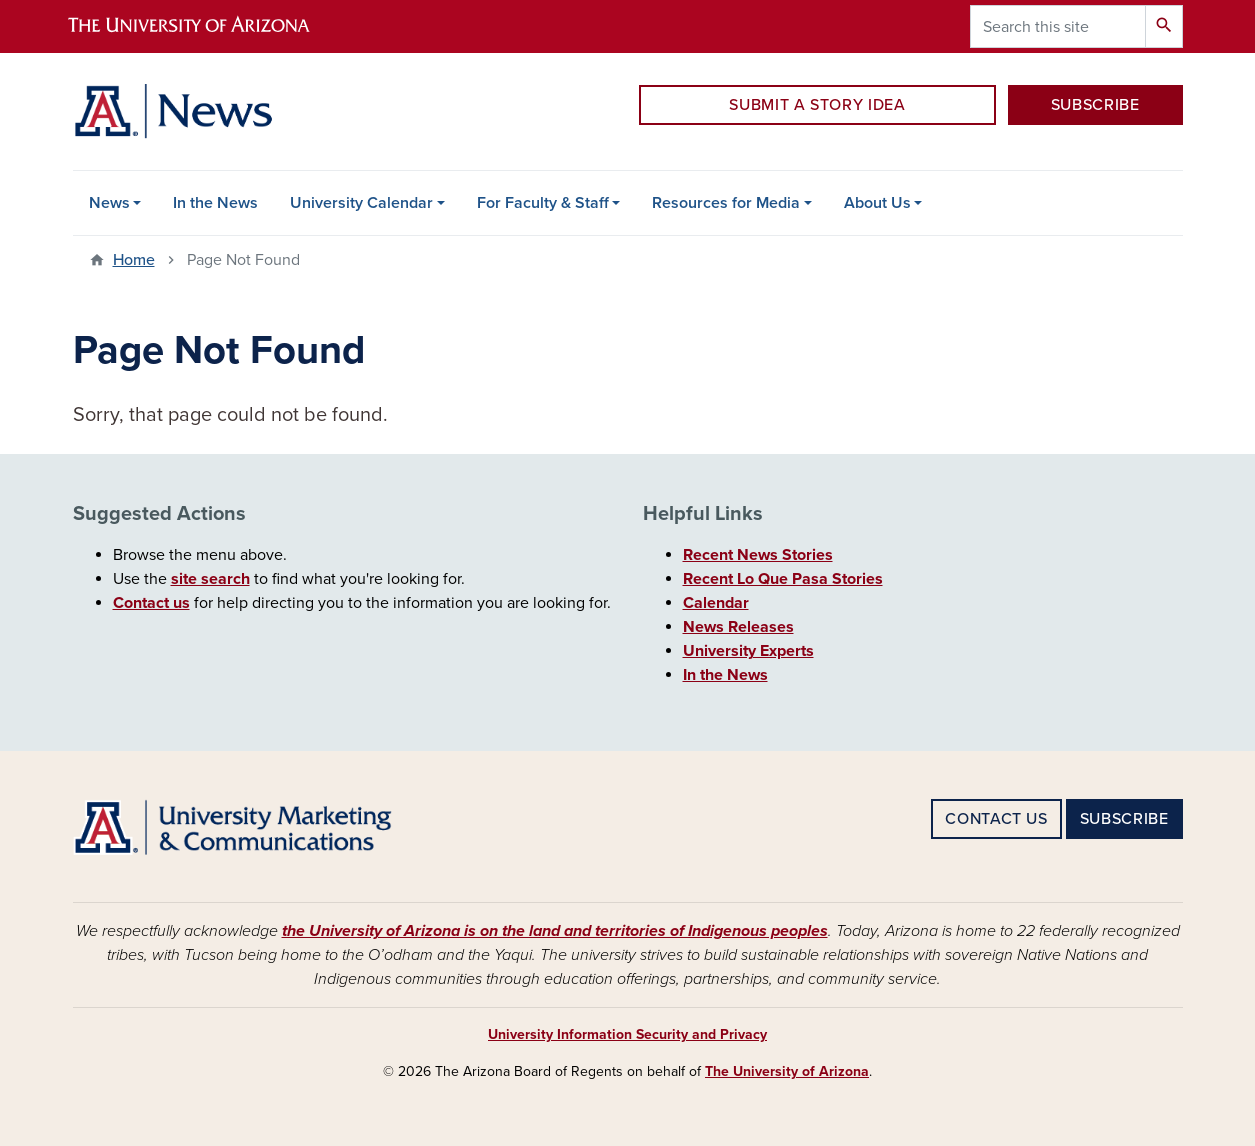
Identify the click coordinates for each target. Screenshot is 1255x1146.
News (109, 203)
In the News (215, 203)
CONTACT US (996, 819)
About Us (877, 203)
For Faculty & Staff (543, 203)
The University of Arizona (787, 1071)
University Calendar (361, 203)
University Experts (748, 651)
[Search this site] (1058, 26)
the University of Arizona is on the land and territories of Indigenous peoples (555, 931)
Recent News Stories (758, 555)
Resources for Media (726, 203)
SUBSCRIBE (1095, 105)
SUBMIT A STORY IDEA (817, 105)
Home (134, 260)
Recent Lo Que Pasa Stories (783, 579)
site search (210, 579)
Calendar (716, 603)
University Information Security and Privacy (627, 1034)
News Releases (738, 627)
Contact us (151, 603)
